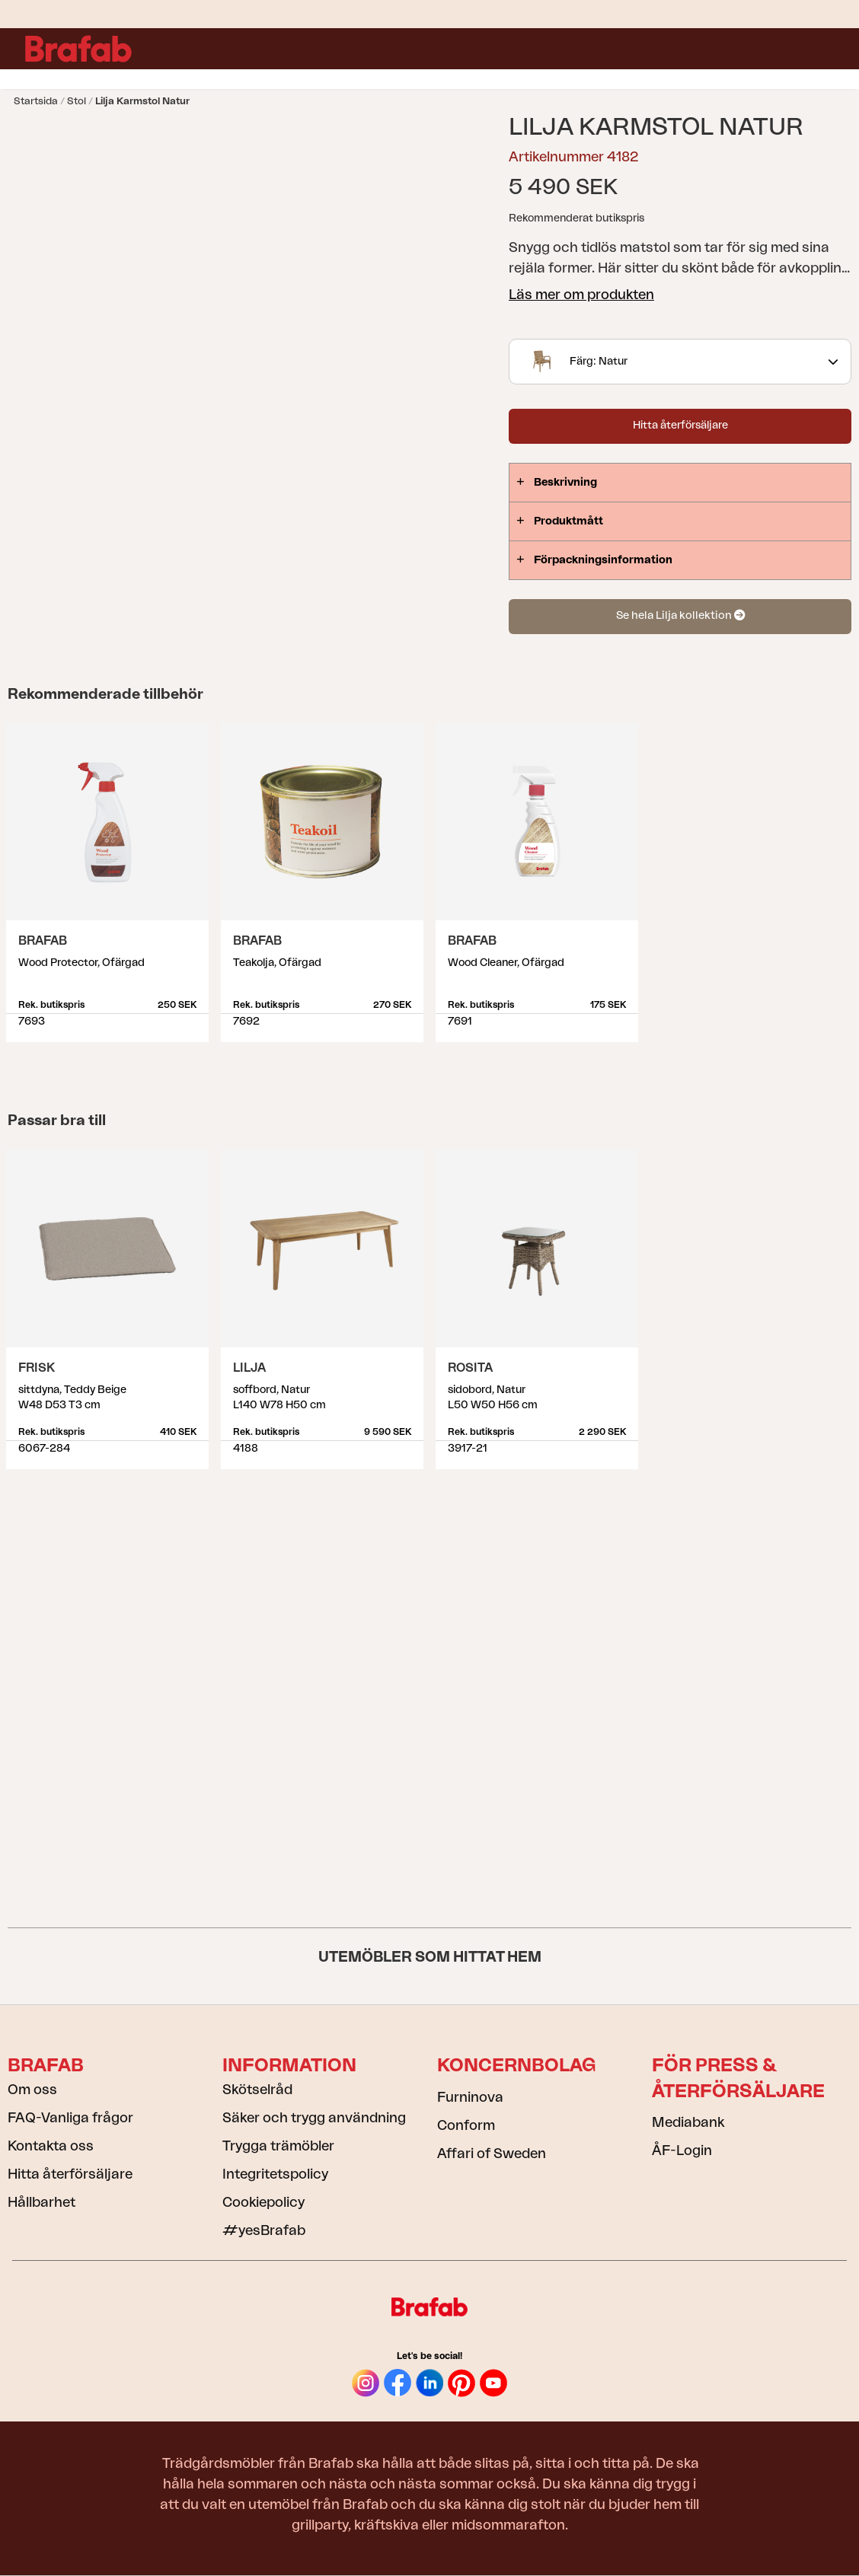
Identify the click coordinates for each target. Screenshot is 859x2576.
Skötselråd (257, 2089)
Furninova (470, 2097)
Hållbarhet (41, 2202)
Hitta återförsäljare (680, 425)
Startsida (36, 101)
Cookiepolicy (263, 2202)
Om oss (32, 2089)
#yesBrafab (263, 2230)
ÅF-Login (682, 2150)
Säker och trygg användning (314, 2118)
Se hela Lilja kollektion (680, 615)
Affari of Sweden (491, 2153)
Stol (76, 101)
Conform (466, 2125)
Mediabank (688, 2122)
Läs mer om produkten (581, 294)
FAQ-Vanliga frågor (70, 2118)
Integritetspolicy (275, 2174)
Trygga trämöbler (278, 2146)
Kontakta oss (51, 2146)
